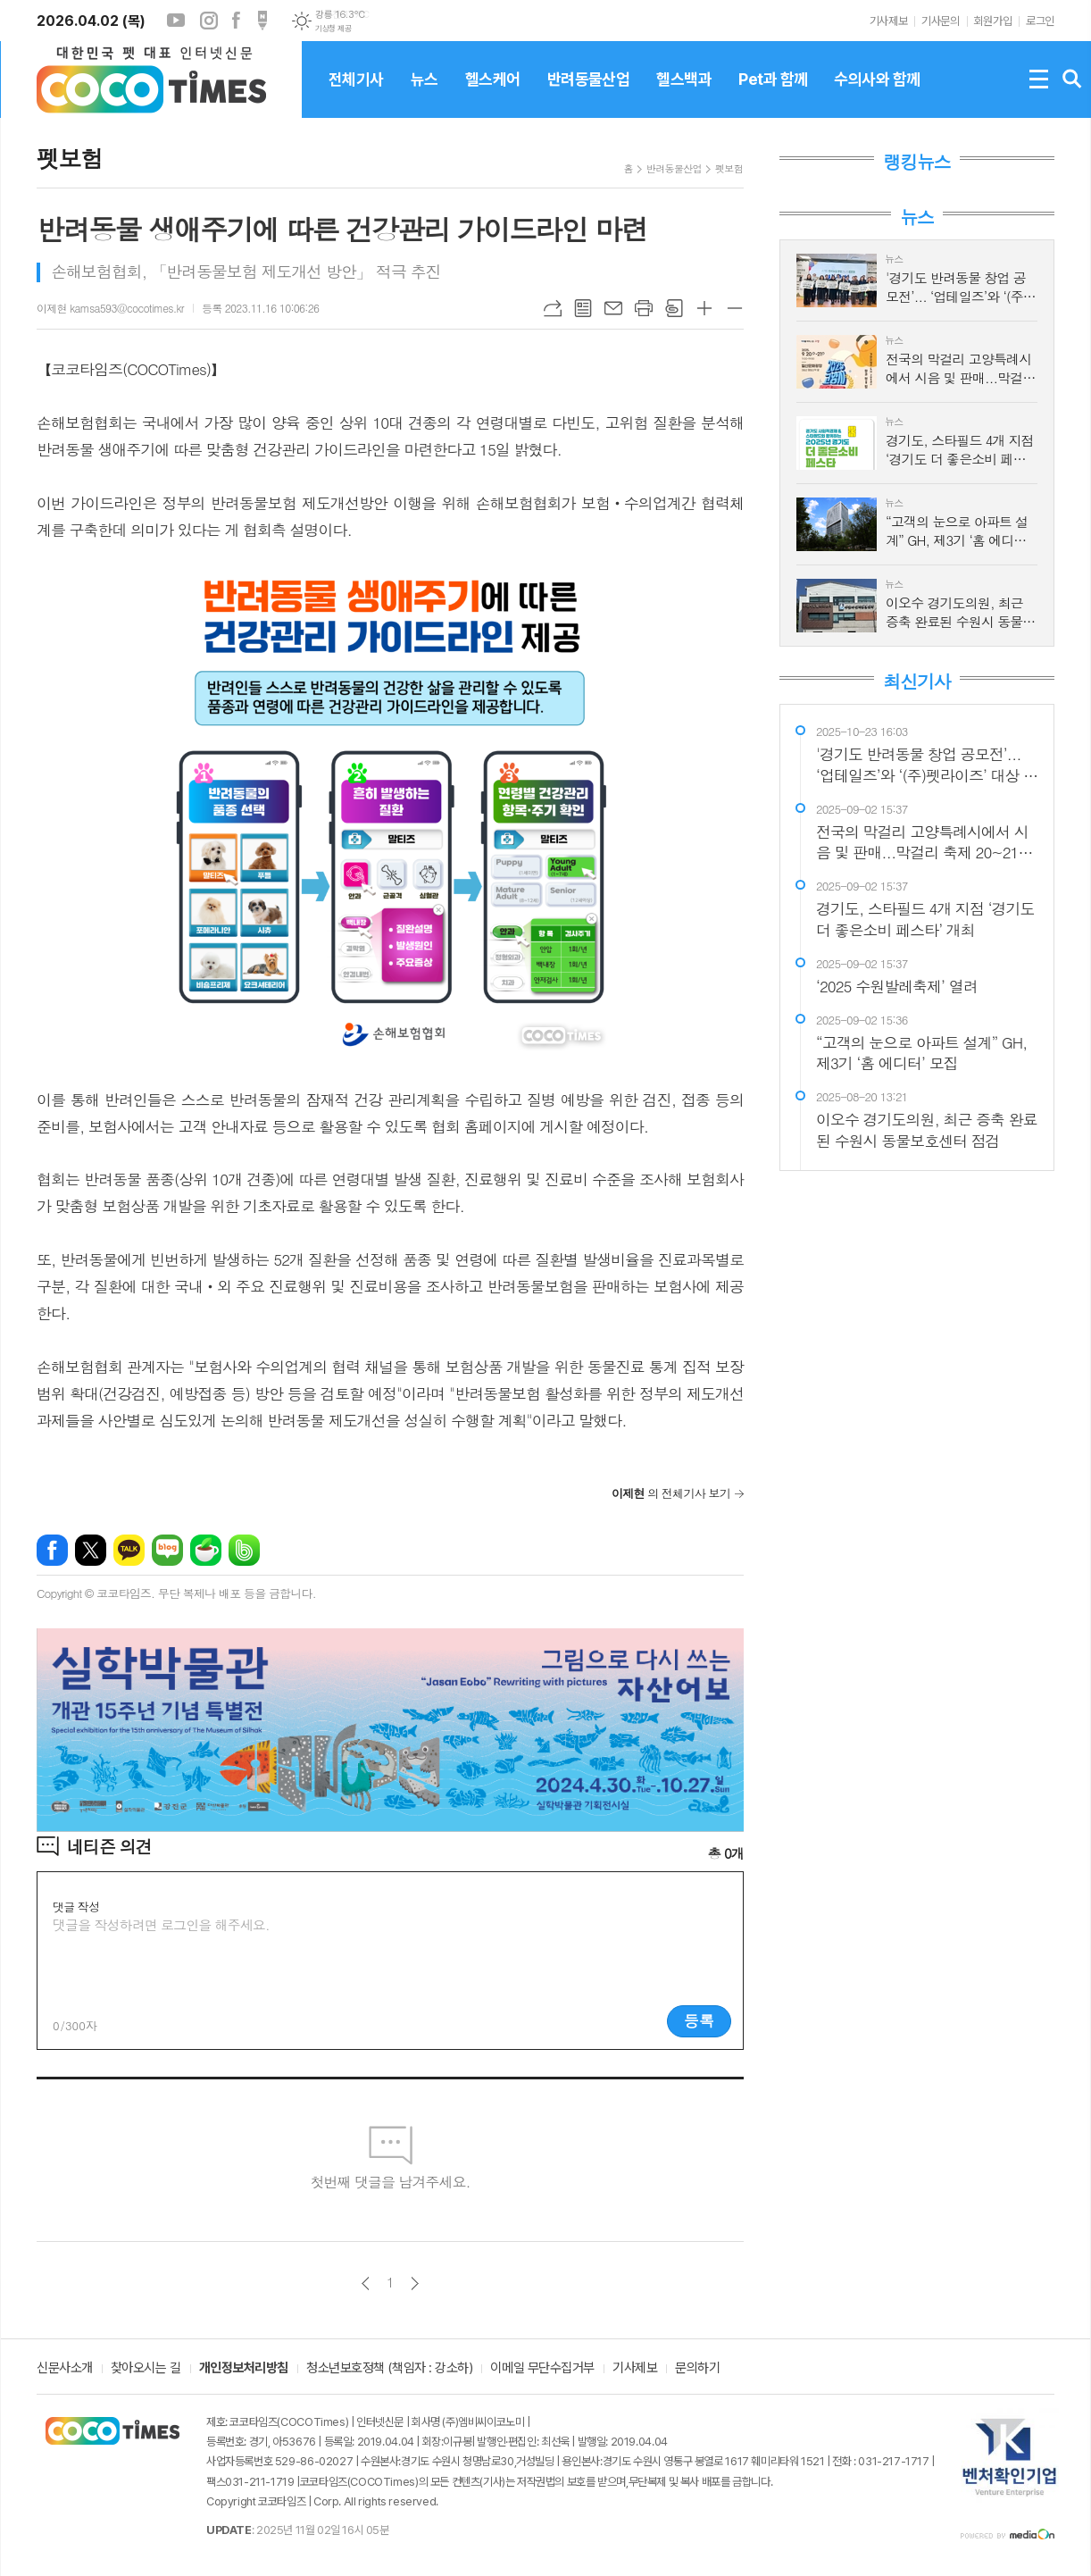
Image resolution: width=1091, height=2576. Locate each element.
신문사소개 (65, 2369)
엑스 (90, 1550)
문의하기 (697, 2369)
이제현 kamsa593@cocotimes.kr (110, 307)
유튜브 (175, 20)
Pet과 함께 (772, 94)
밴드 (244, 1550)
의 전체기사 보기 (671, 1493)
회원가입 (993, 21)
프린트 (644, 308)
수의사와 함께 (877, 94)
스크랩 (674, 308)
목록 (583, 308)
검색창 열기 (1072, 79)
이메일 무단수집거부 (542, 2369)
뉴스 (424, 94)
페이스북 (235, 20)
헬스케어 (493, 94)
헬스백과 (684, 94)
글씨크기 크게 (704, 308)
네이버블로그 (167, 1550)
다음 (414, 2283)
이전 (365, 2283)
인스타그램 (209, 20)
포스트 (262, 20)
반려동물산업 (588, 94)
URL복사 (553, 308)
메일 (613, 308)
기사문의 (940, 21)
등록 (699, 2020)
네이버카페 (205, 1550)
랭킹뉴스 (916, 161)
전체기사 (356, 94)
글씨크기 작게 (735, 308)
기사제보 (888, 21)
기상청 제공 (333, 28)
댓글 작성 (76, 1906)
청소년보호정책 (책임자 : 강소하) (389, 2369)
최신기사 (916, 681)
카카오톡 (129, 1550)
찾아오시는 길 (146, 2369)
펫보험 (729, 168)
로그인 (1040, 21)
